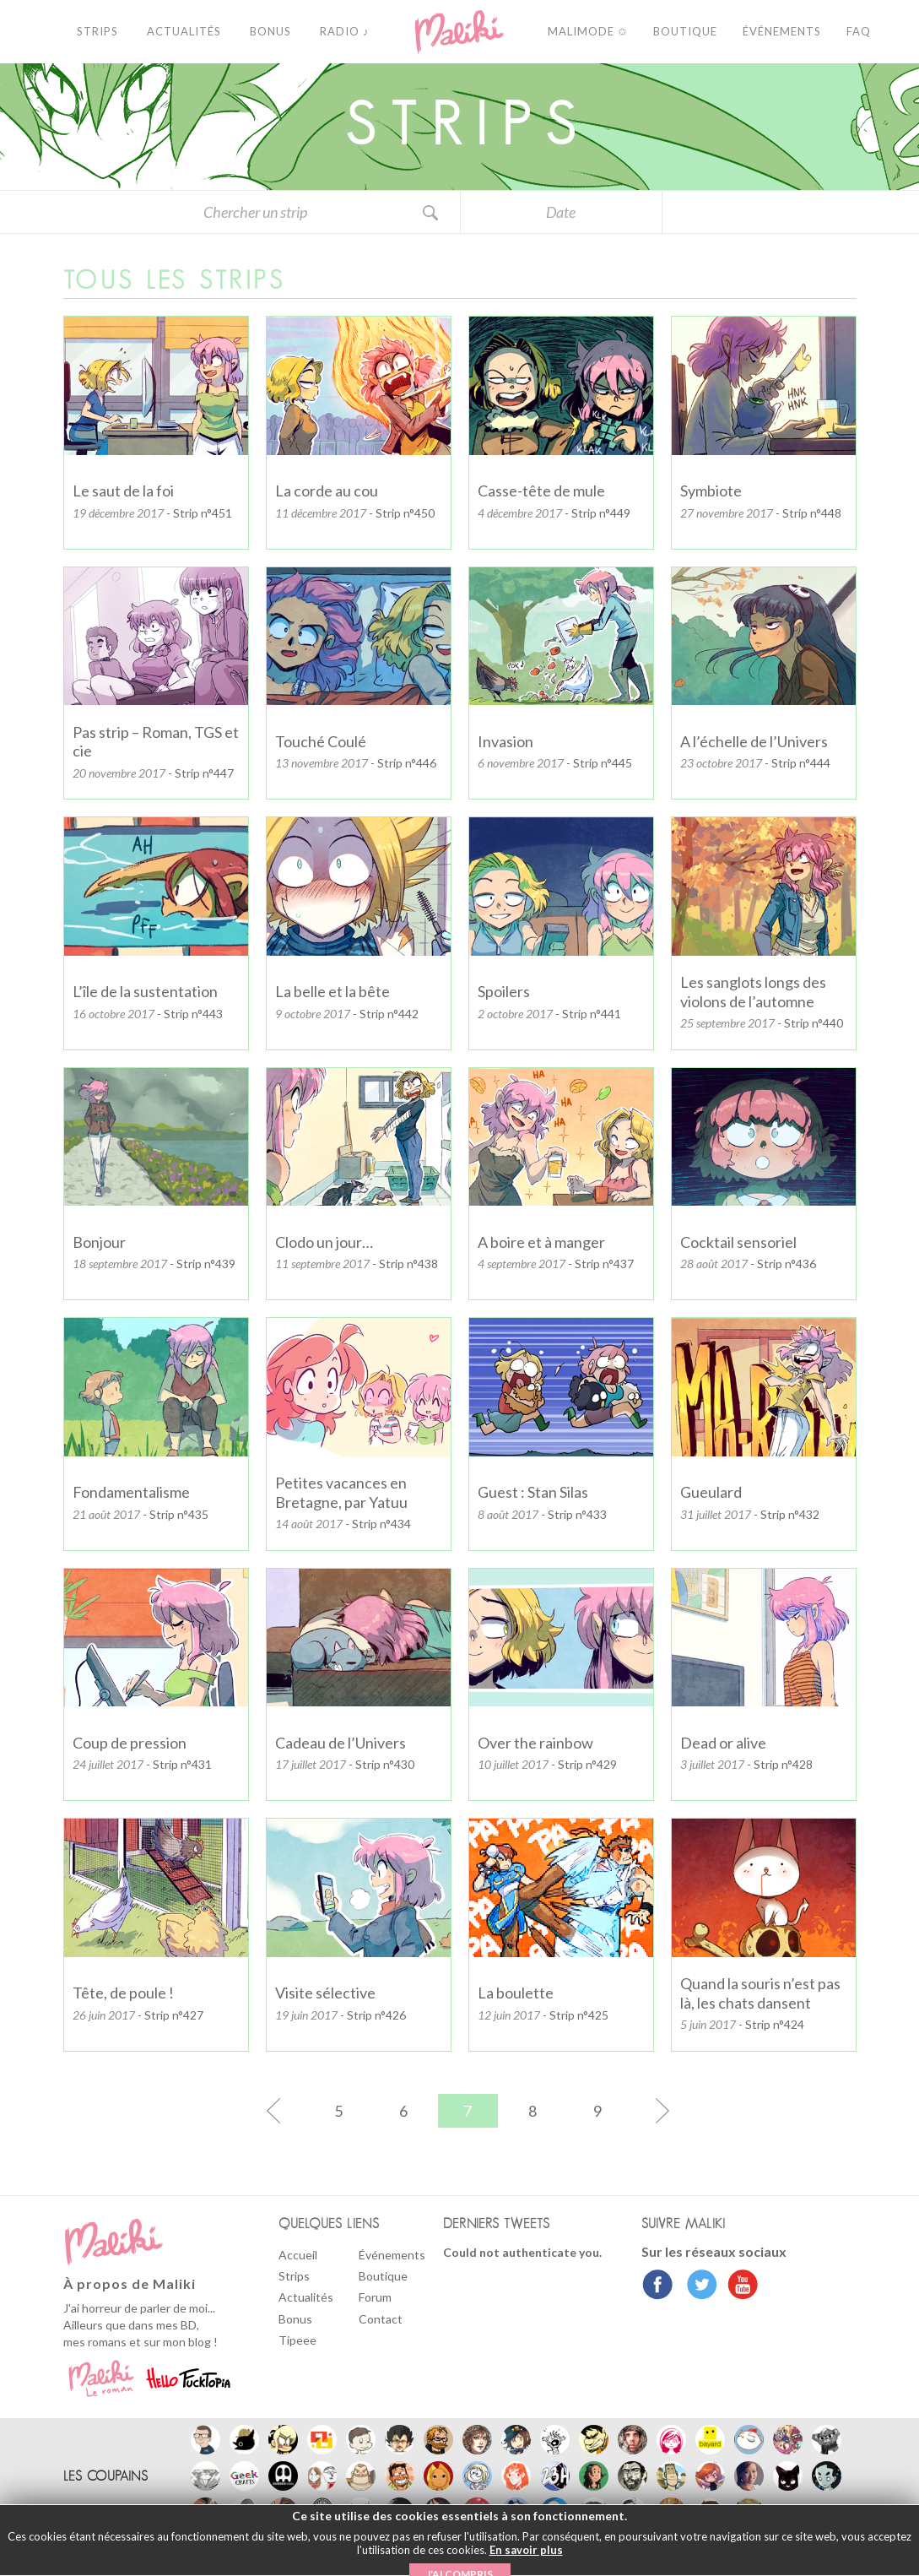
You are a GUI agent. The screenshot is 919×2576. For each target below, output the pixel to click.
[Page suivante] (635, 2111)
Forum (375, 2297)
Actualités (305, 2297)
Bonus (295, 2319)
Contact (381, 2319)
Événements (392, 2255)
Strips (294, 2276)
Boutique (383, 2276)
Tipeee (297, 2340)
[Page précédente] (301, 2111)
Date (561, 212)
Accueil (297, 2255)
